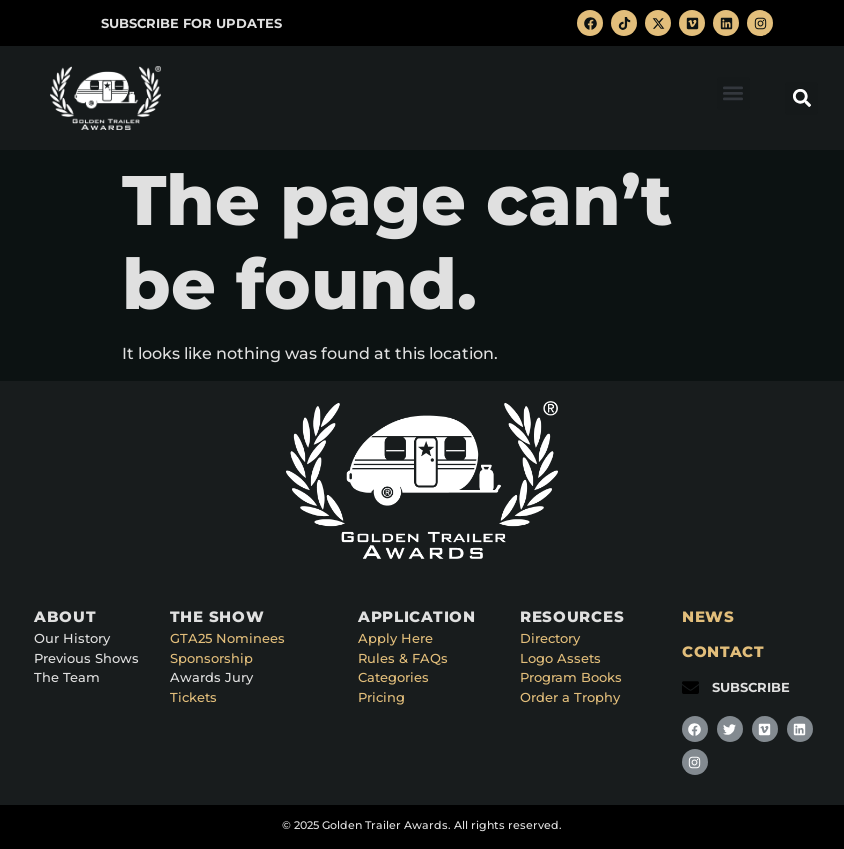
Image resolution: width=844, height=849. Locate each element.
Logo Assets (560, 658)
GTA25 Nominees (227, 638)
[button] (733, 93)
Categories (393, 677)
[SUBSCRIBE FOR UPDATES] (79, 23)
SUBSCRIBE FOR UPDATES (191, 23)
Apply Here (395, 638)
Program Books (571, 677)
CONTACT (723, 651)
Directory (550, 638)
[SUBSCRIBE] (690, 687)
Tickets (193, 697)
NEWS (708, 616)
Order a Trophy (570, 697)
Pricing (381, 697)
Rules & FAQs (403, 658)
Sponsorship (211, 658)
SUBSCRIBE (751, 687)
